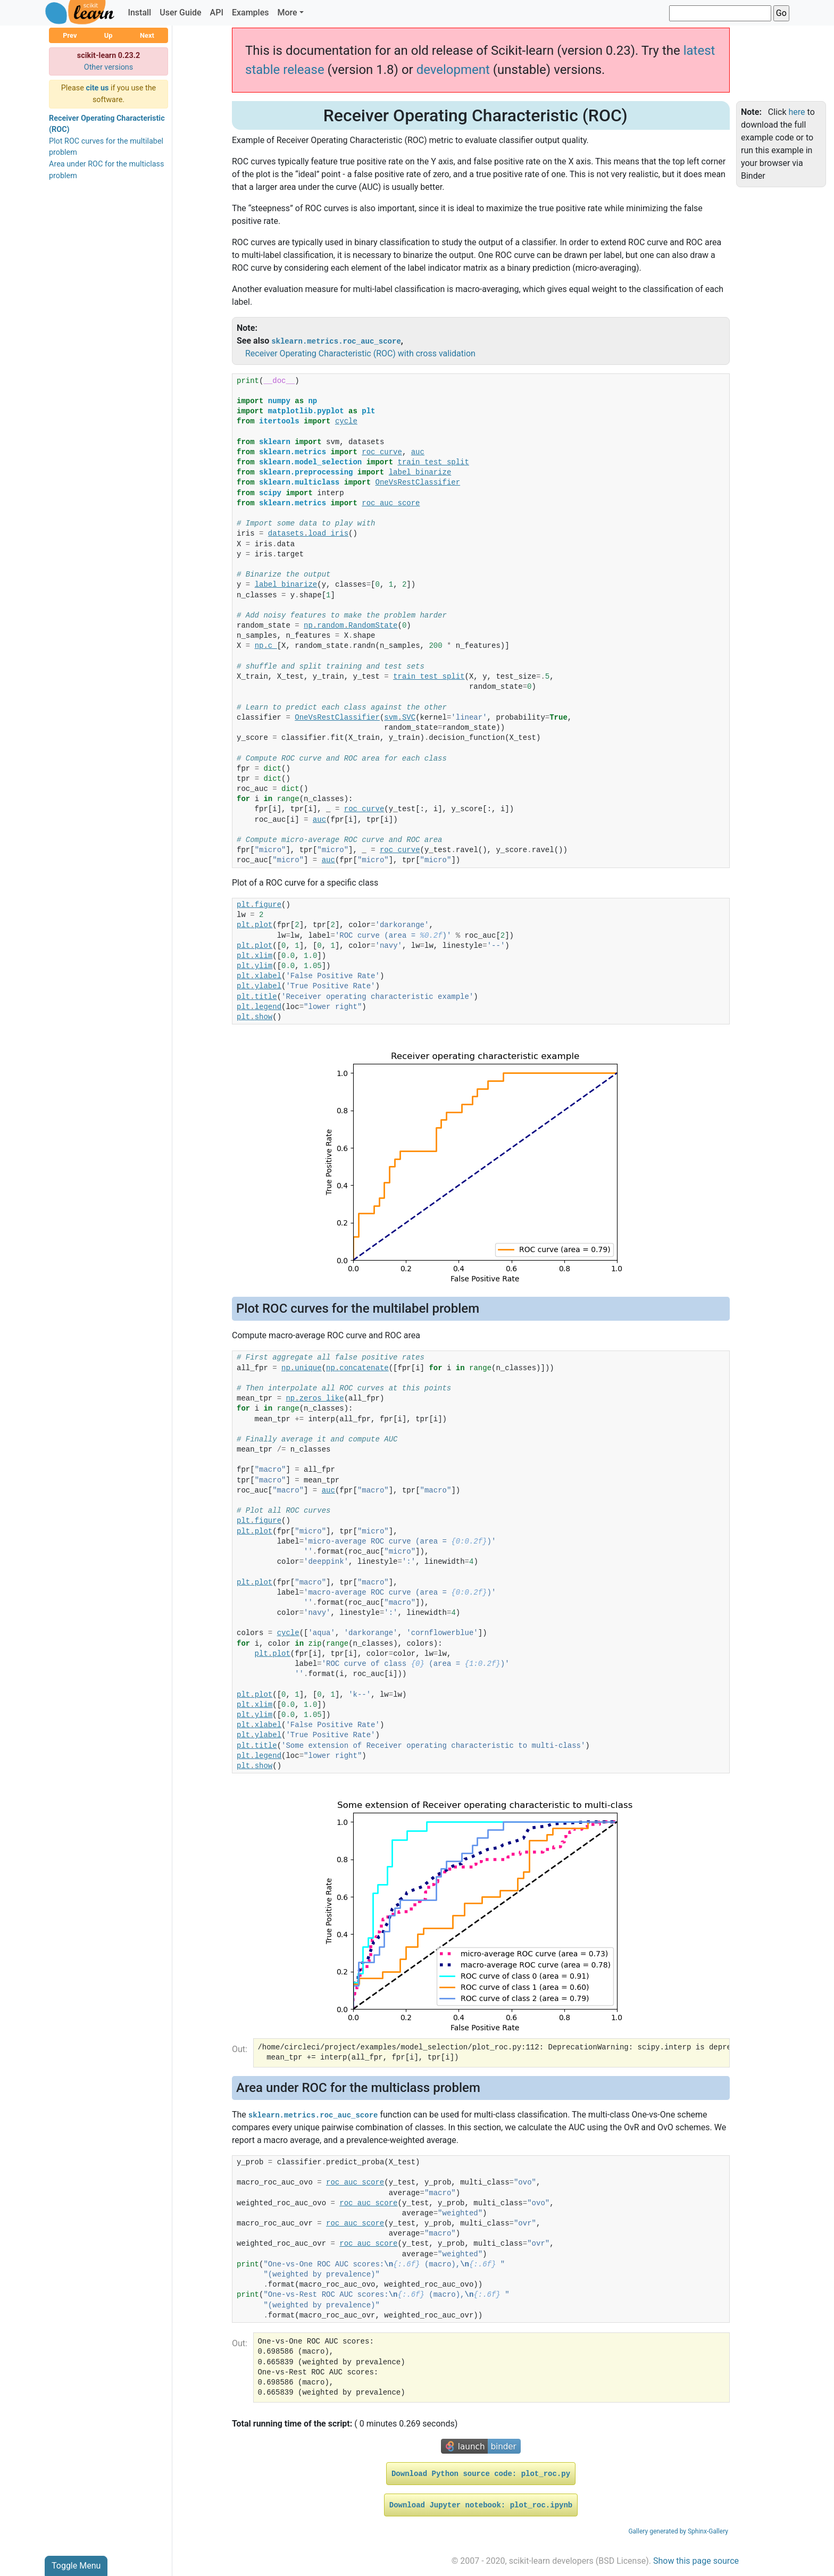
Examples (250, 12)
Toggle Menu (76, 2566)
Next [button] (147, 35)
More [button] (287, 12)
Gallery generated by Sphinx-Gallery (678, 2531)
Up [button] (108, 35)
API (216, 12)
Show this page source (696, 2561)
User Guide (180, 12)
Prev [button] (70, 35)
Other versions (109, 67)
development (453, 69)
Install (139, 12)
